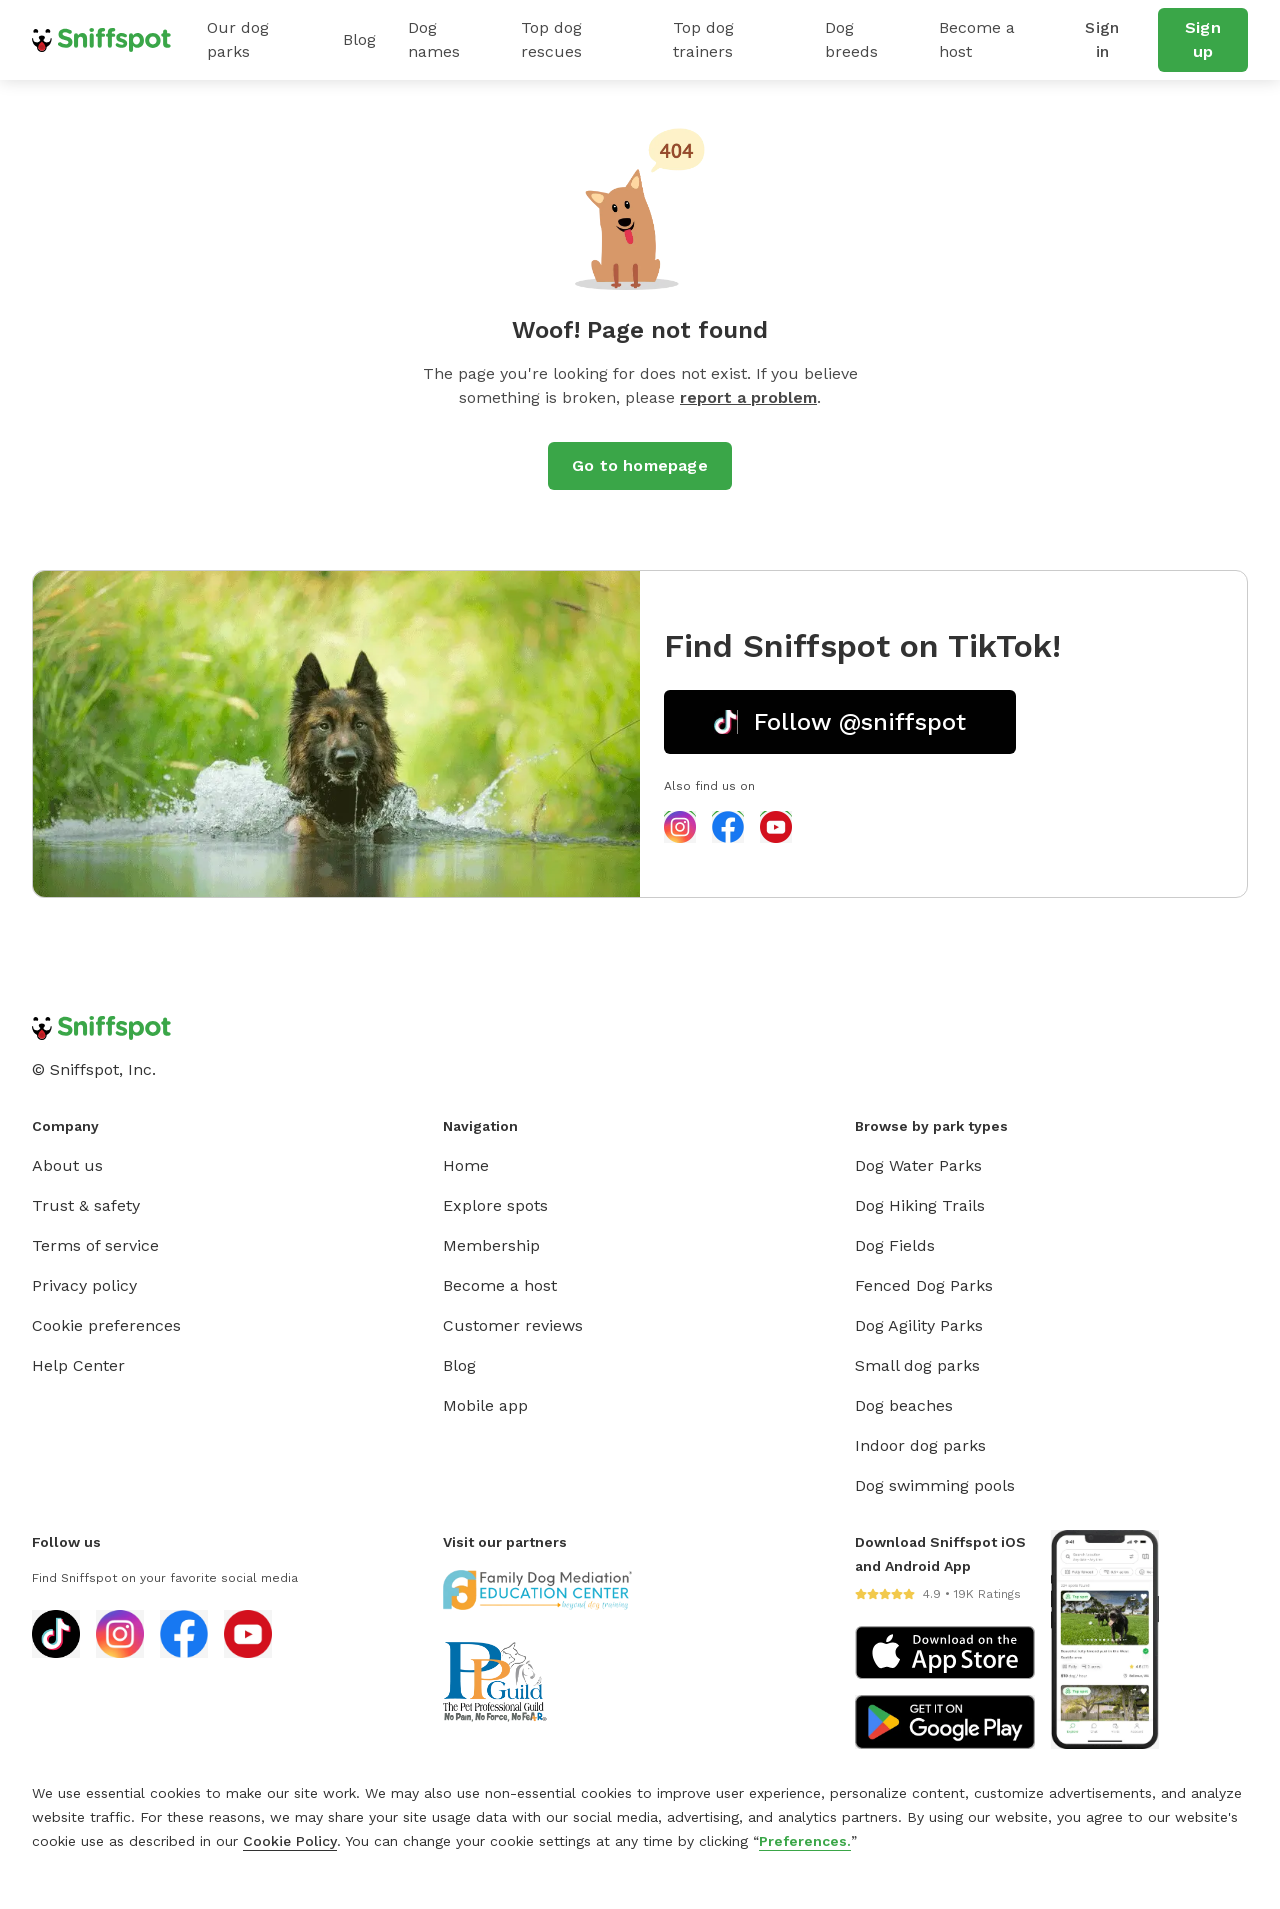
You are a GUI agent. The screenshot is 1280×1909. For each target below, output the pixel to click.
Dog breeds (851, 39)
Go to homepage (640, 465)
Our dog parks (238, 39)
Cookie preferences (106, 1325)
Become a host (977, 39)
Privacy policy (84, 1285)
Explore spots (495, 1205)
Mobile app (485, 1405)
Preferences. (805, 1841)
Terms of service (95, 1245)
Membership (491, 1245)
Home (466, 1165)
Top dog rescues (551, 39)
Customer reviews (513, 1325)
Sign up (1203, 39)
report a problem (748, 397)
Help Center (78, 1365)
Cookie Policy (290, 1841)
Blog (359, 39)
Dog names (434, 39)
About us (67, 1165)
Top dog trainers (703, 39)
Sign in (1102, 39)
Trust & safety (86, 1205)
